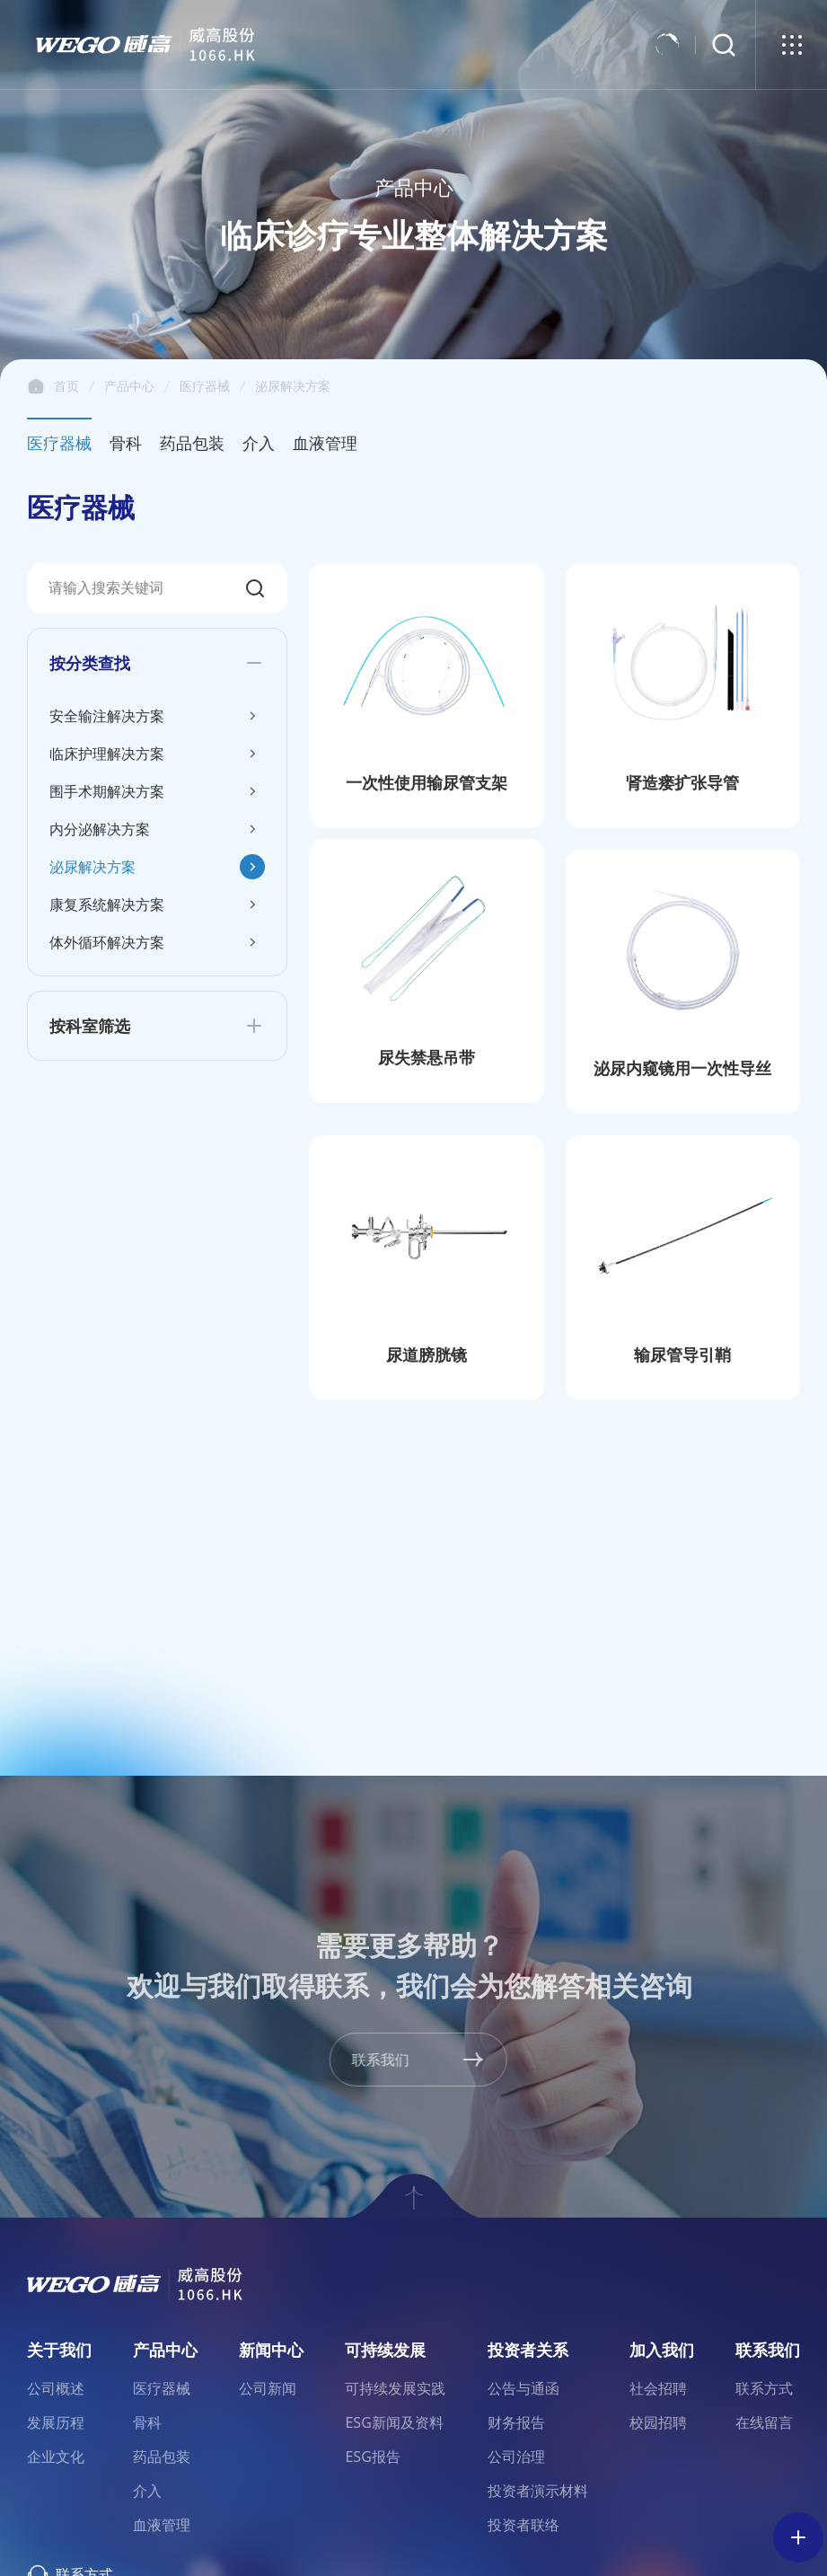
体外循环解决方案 (106, 942)
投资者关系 (528, 2349)
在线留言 (764, 2422)
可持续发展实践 (395, 2388)
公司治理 (516, 2456)
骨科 (126, 443)
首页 (36, 386)
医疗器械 (205, 385)
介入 (258, 443)
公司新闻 (267, 2388)
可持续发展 (385, 2349)
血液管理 (325, 443)
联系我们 (767, 2349)
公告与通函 (523, 2388)
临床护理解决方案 (106, 753)
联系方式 (764, 2388)
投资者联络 (523, 2525)
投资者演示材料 (538, 2491)
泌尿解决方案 (292, 385)
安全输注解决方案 (106, 716)
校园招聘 (658, 2422)
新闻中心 (271, 2349)
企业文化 (55, 2456)
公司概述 (55, 2388)
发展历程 (55, 2422)
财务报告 (516, 2422)
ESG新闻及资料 (394, 2422)
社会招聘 (658, 2388)
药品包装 (192, 443)
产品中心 (129, 385)
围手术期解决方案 (106, 791)
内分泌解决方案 (99, 829)
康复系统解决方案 (106, 904)
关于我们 (59, 2349)
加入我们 (661, 2349)
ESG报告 (372, 2456)
